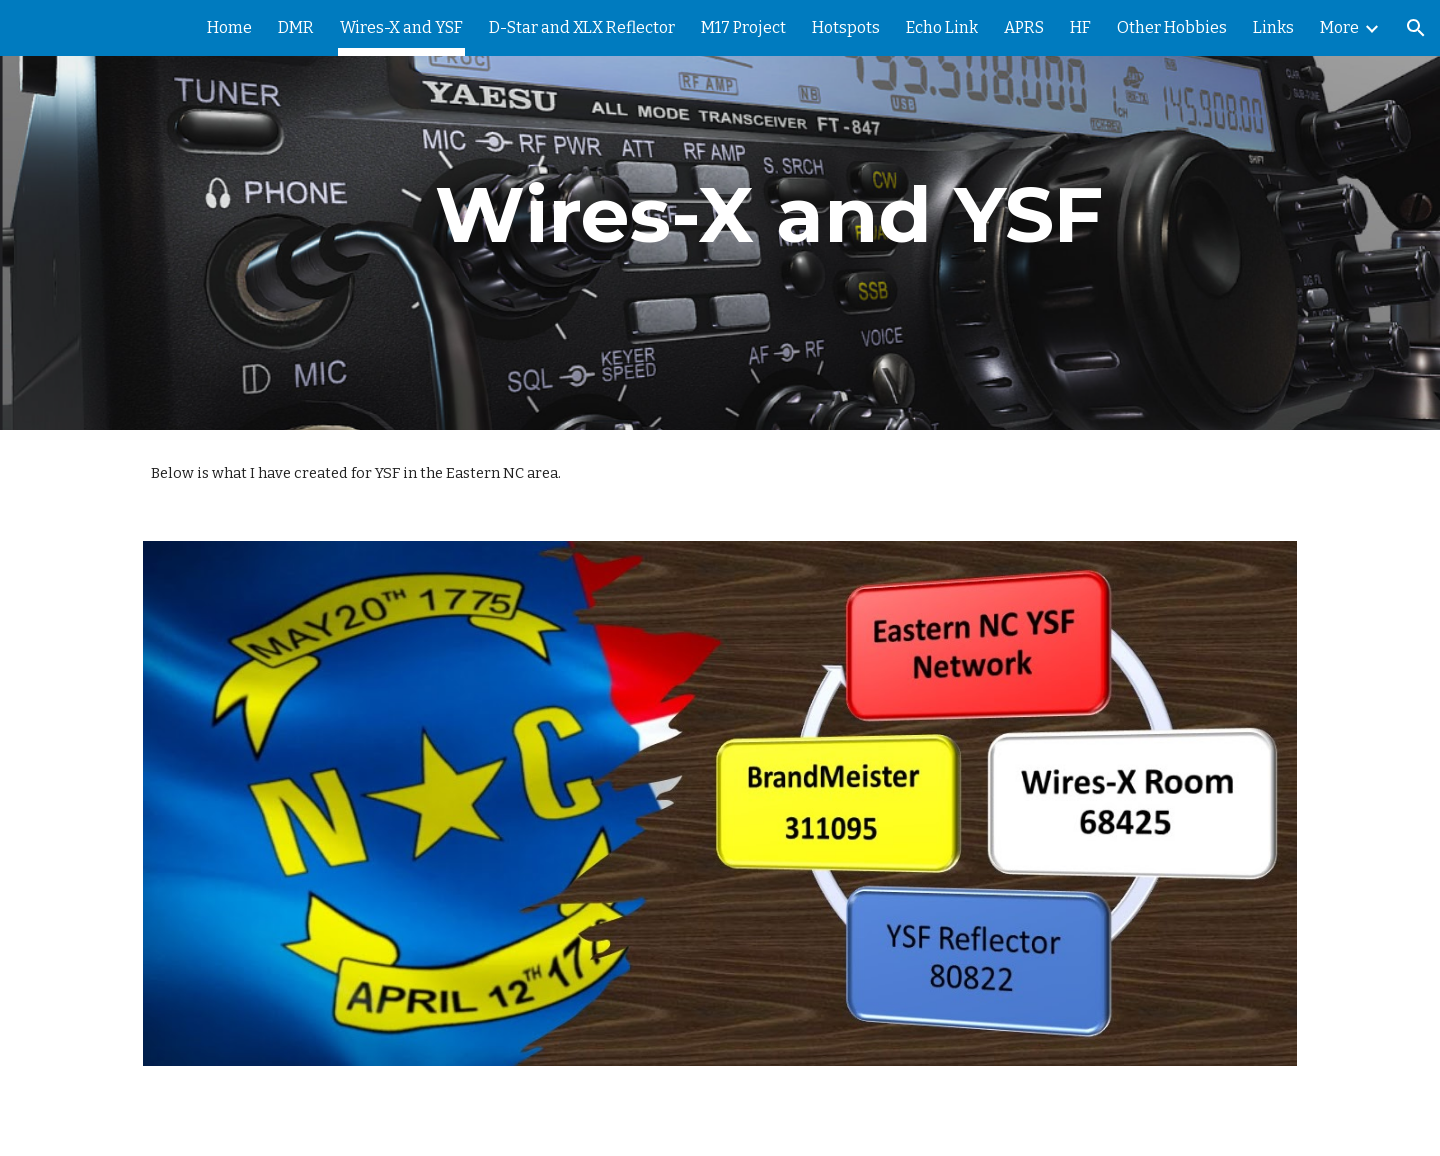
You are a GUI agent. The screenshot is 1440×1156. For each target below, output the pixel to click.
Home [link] (229, 27)
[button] (1416, 28)
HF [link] (1080, 27)
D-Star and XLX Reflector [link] (582, 27)
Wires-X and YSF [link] (401, 27)
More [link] (1339, 27)
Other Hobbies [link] (1172, 27)
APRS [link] (1024, 27)
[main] (769, 215)
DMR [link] (296, 27)
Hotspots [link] (846, 27)
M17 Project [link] (743, 27)
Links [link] (1273, 27)
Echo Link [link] (942, 27)
